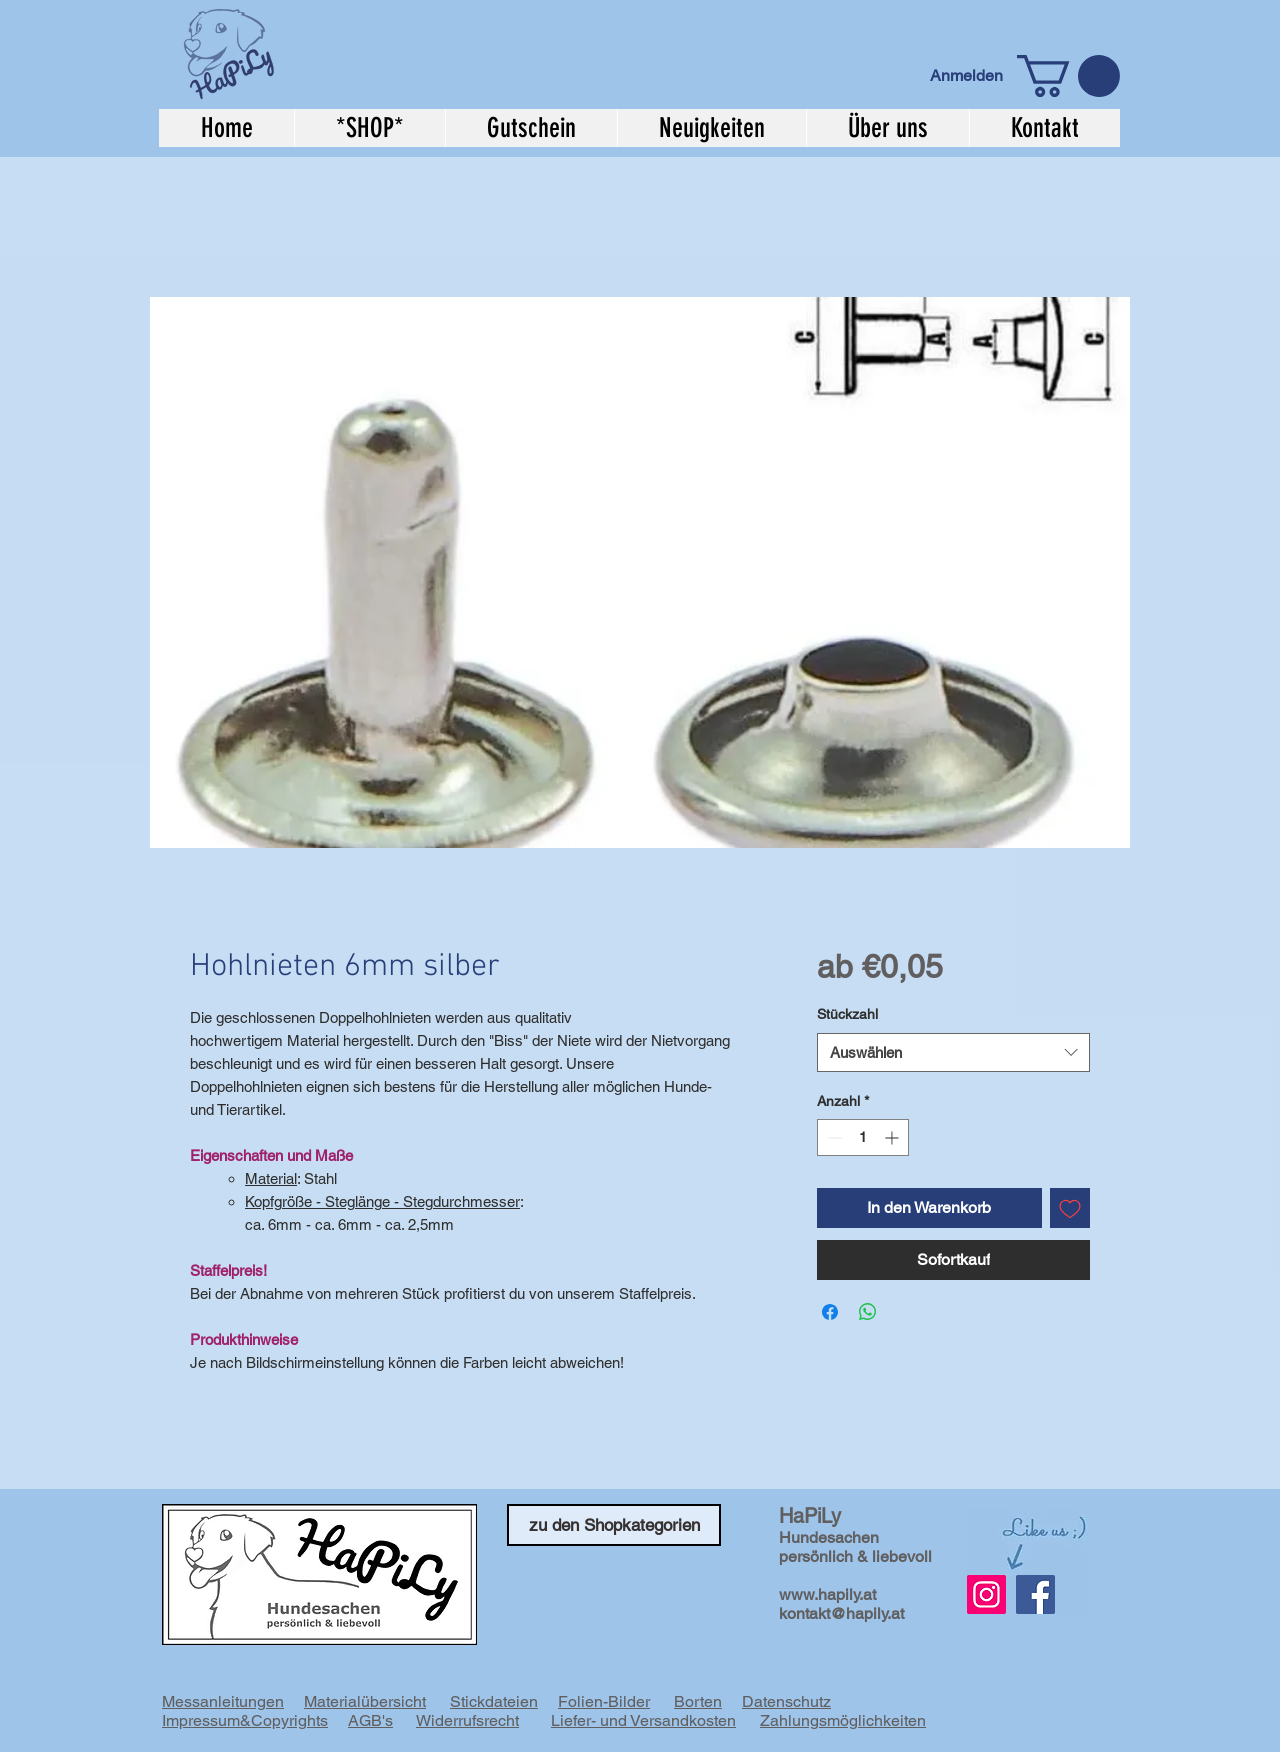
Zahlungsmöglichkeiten (843, 1720)
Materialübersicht (365, 1701)
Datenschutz (786, 1701)
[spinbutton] (863, 1137)
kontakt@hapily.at (841, 1613)
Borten (698, 1701)
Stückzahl (847, 1014)
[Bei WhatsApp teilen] (868, 1312)
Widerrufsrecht (467, 1720)
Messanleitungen (223, 1701)
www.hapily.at (827, 1594)
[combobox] (953, 1052)
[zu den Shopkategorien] (614, 1525)
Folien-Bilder (604, 1701)
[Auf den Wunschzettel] (1070, 1208)
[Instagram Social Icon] (986, 1594)
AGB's (370, 1720)
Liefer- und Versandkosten (643, 1720)
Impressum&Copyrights (245, 1720)
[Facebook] (1035, 1594)
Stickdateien (494, 1701)
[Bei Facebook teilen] (830, 1312)
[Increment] (893, 1137)
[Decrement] (832, 1137)
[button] (1068, 76)
